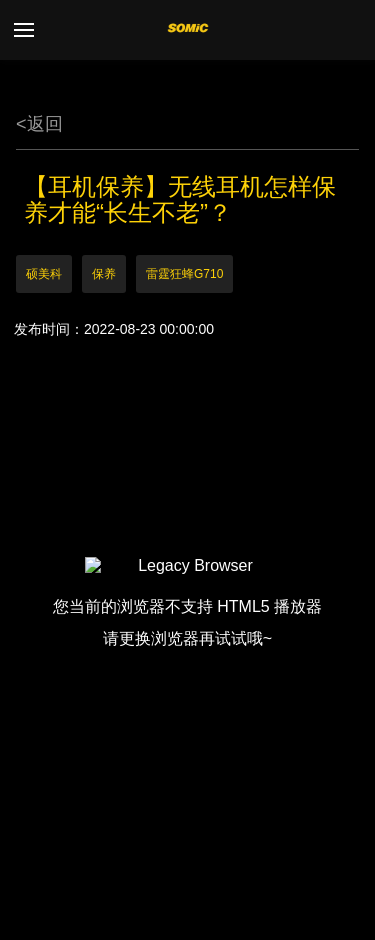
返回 (39, 124)
